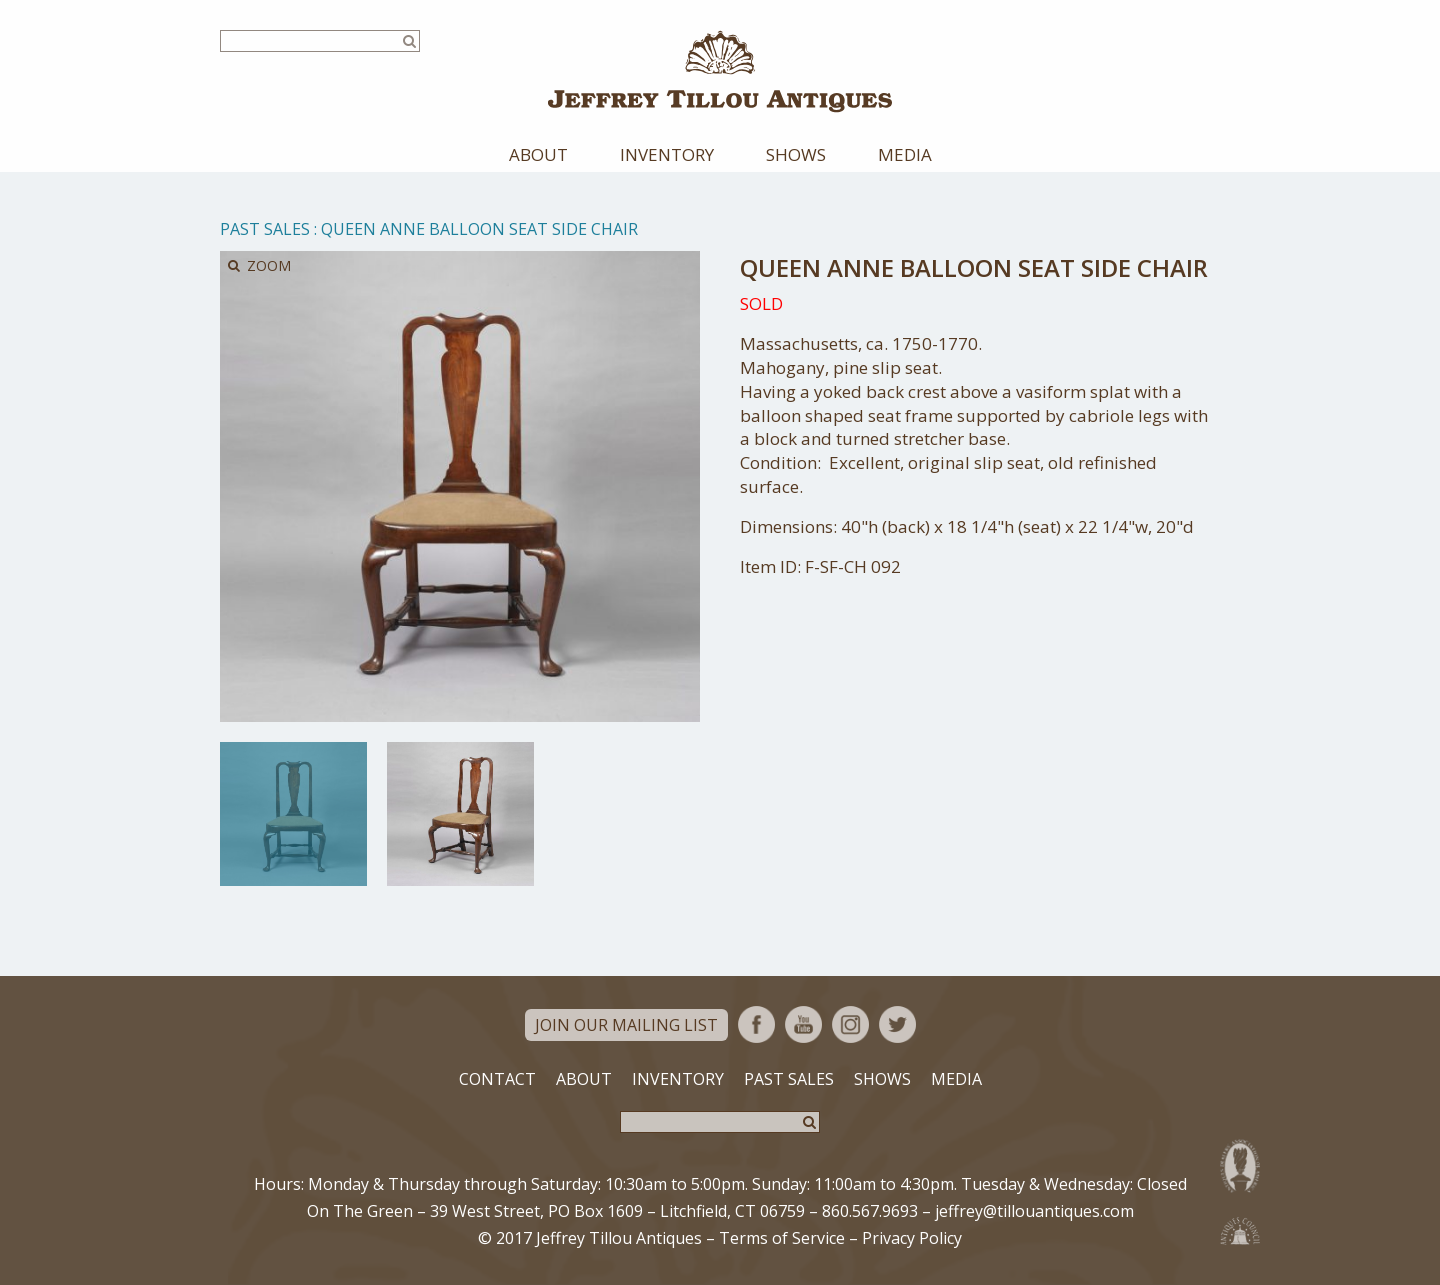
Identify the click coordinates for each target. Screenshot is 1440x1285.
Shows (796, 154)
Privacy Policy (912, 1238)
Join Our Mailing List (626, 1025)
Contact (497, 1079)
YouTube (803, 1024)
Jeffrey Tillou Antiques (720, 71)
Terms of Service (782, 1238)
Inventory (667, 154)
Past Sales (265, 229)
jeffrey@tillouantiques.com (1034, 1211)
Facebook (756, 1024)
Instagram (850, 1024)
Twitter (897, 1024)
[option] (293, 814)
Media (905, 154)
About (538, 154)
